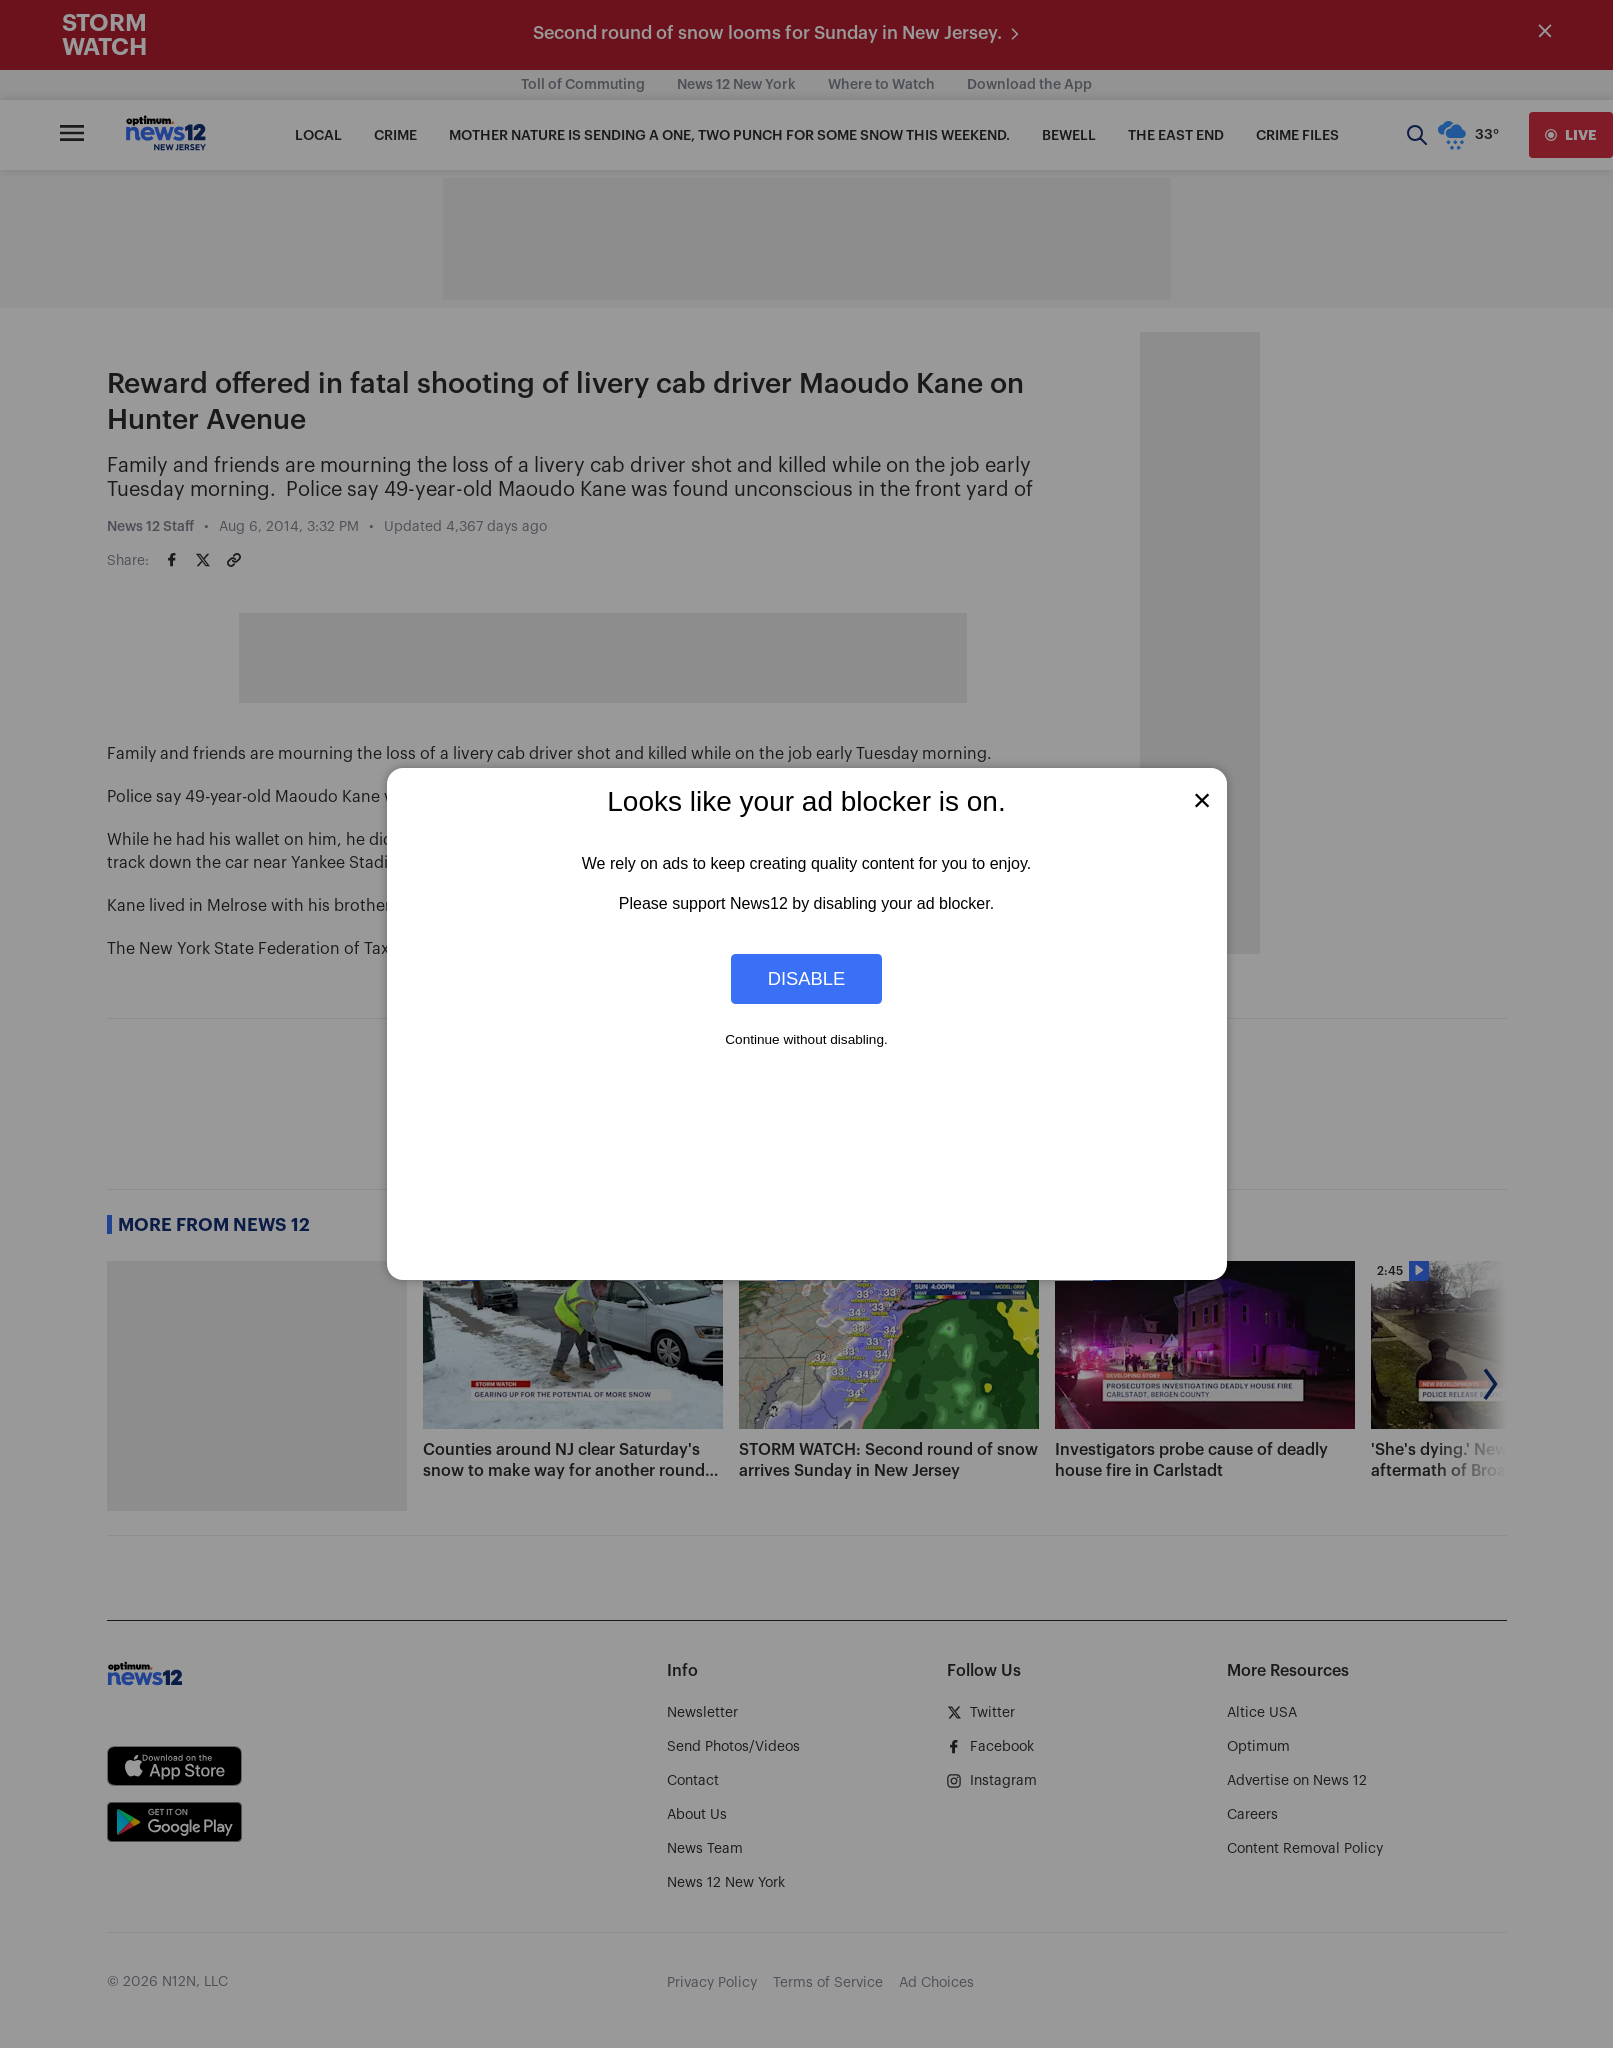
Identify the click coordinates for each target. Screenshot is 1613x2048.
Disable (807, 978)
